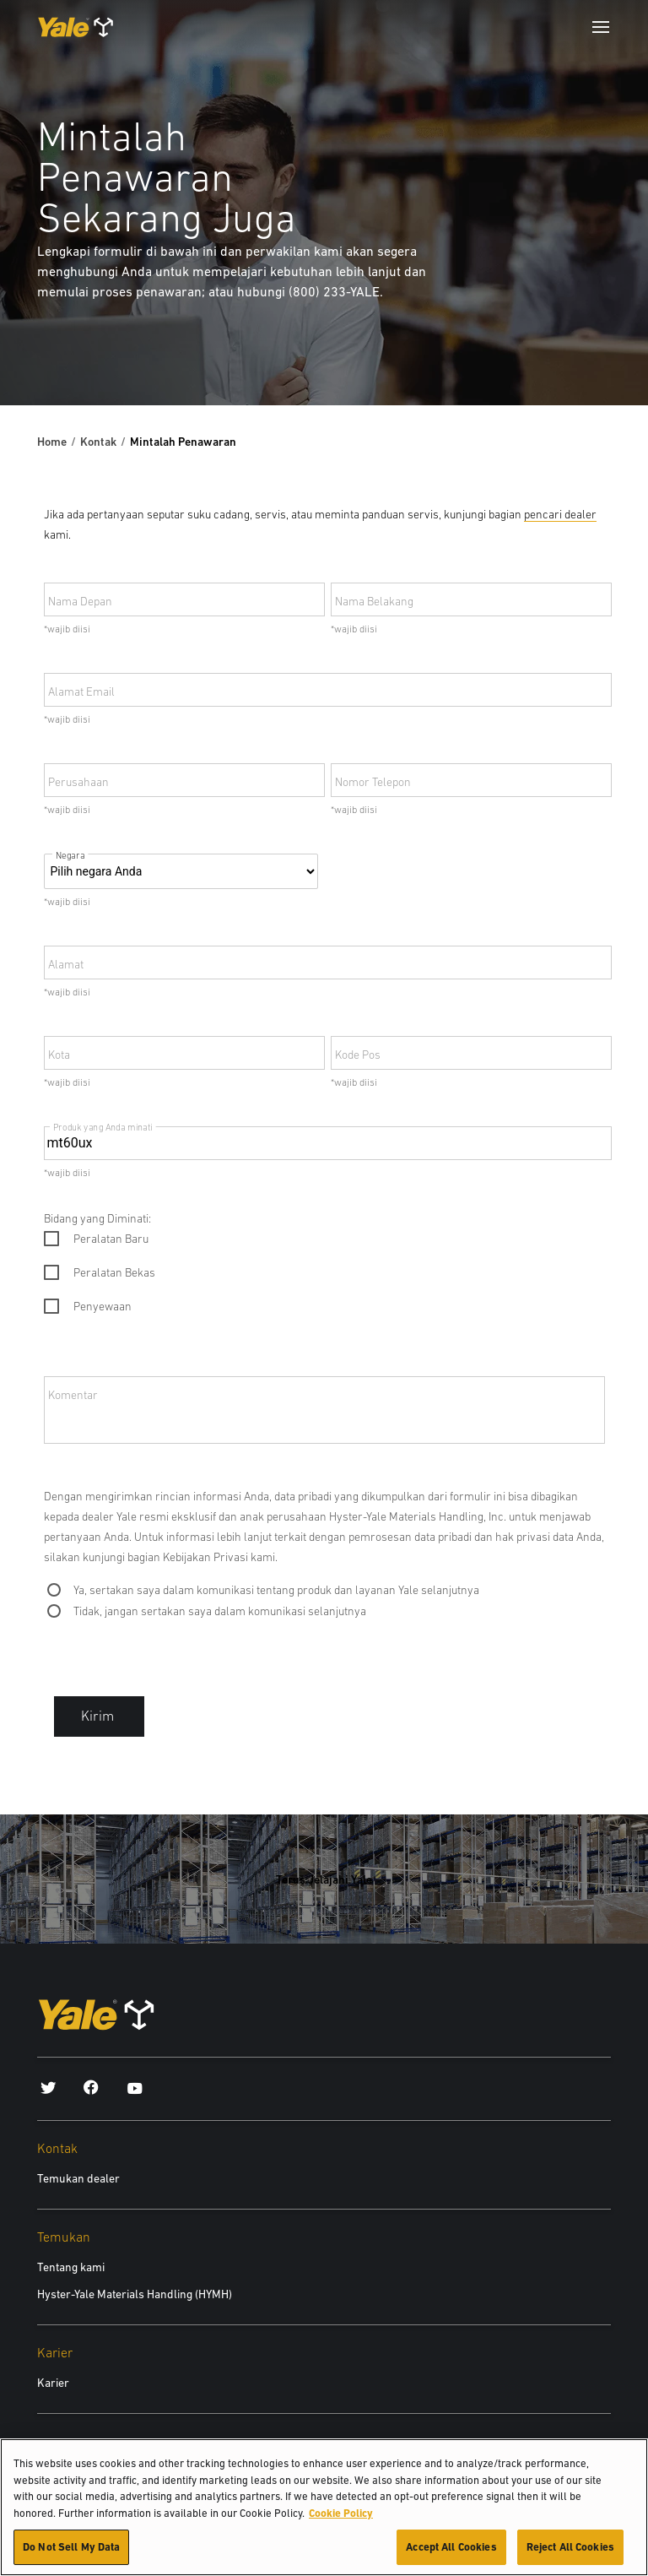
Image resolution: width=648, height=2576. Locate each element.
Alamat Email (81, 691)
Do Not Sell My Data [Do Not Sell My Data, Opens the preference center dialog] (71, 2552)
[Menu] (601, 27)
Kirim (99, 1716)
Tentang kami (71, 2267)
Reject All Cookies (570, 2552)
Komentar (73, 1395)
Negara (70, 855)
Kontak (98, 441)
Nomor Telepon (373, 782)
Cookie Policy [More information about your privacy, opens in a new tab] (341, 2517)
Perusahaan (78, 782)
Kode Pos (358, 1054)
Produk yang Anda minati (103, 1126)
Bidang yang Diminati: (97, 1218)
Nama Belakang (374, 601)
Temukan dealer (78, 2178)
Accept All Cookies (451, 2552)
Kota (59, 1054)
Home (52, 441)
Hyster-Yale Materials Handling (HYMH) (134, 2294)
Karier (53, 2382)
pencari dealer (560, 514)
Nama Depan (80, 601)
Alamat (66, 964)
